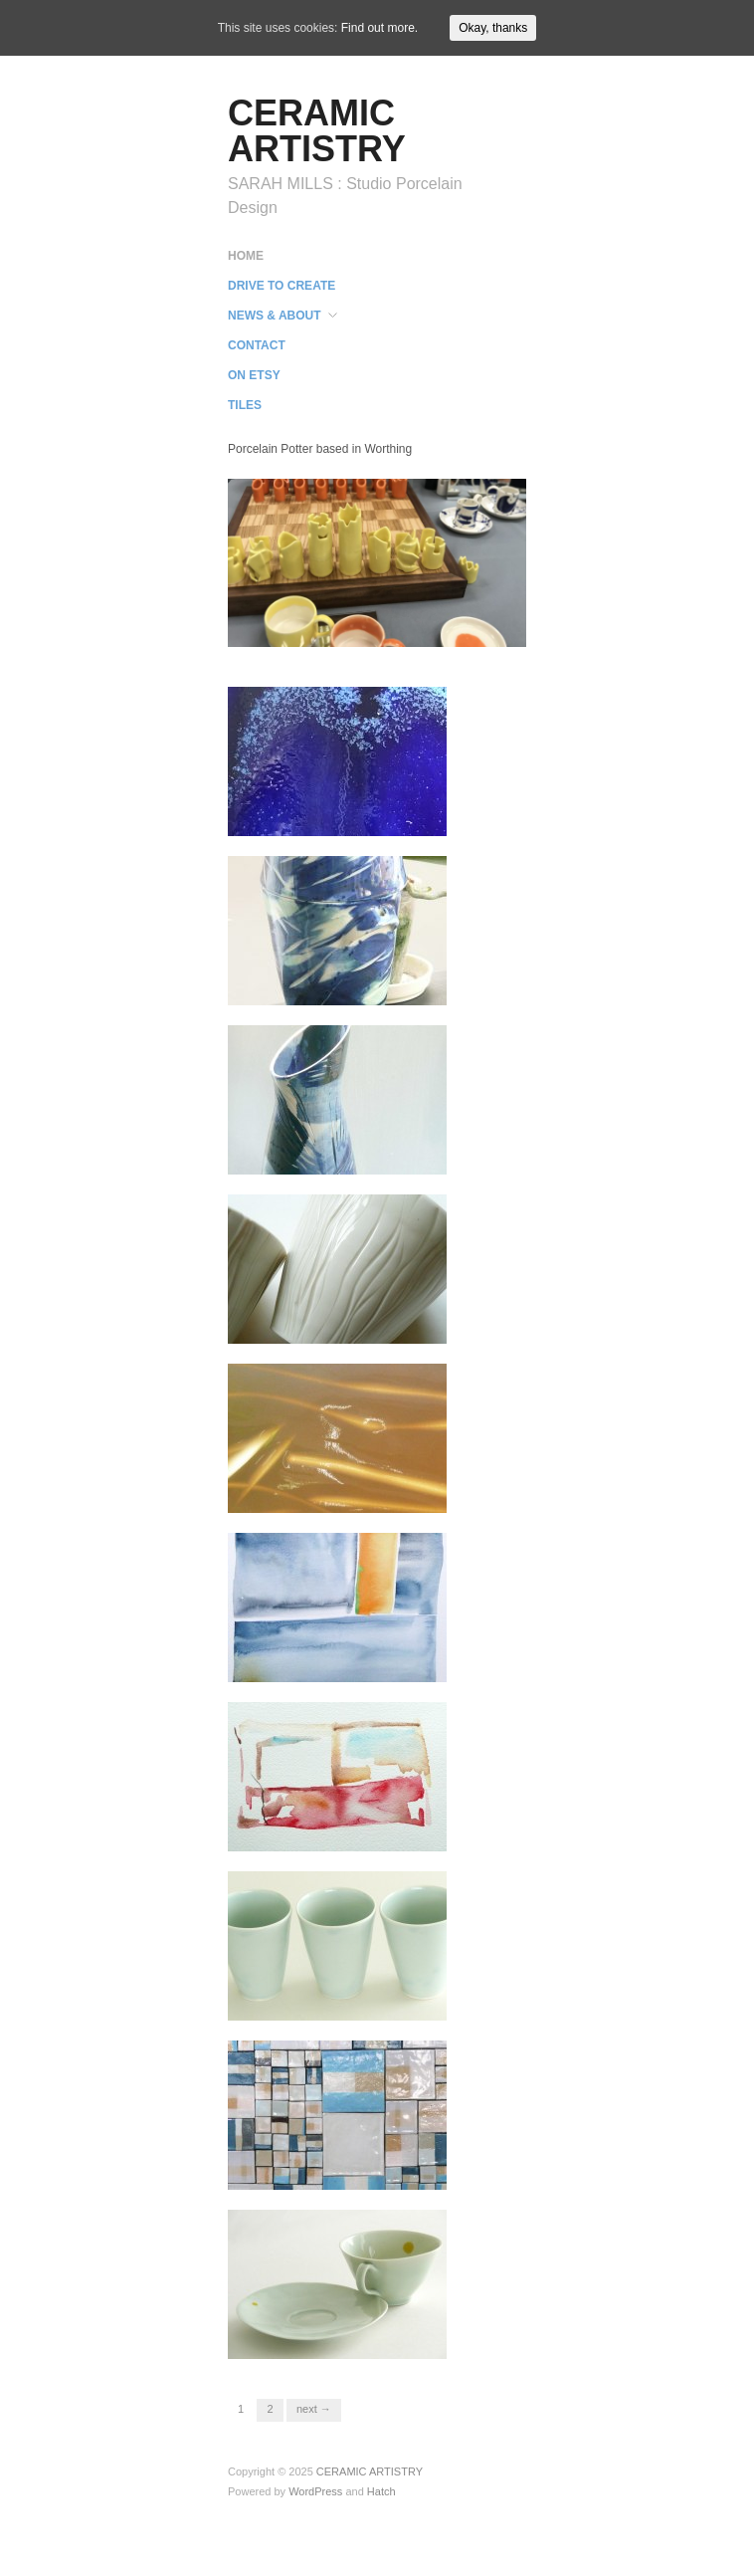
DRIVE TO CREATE (281, 286)
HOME (246, 256)
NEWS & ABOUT (274, 316)
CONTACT (256, 345)
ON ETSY (254, 375)
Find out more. (379, 28)
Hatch (381, 2491)
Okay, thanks (493, 28)
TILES (245, 405)
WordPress (315, 2491)
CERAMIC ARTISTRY (317, 131)
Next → (313, 2409)
